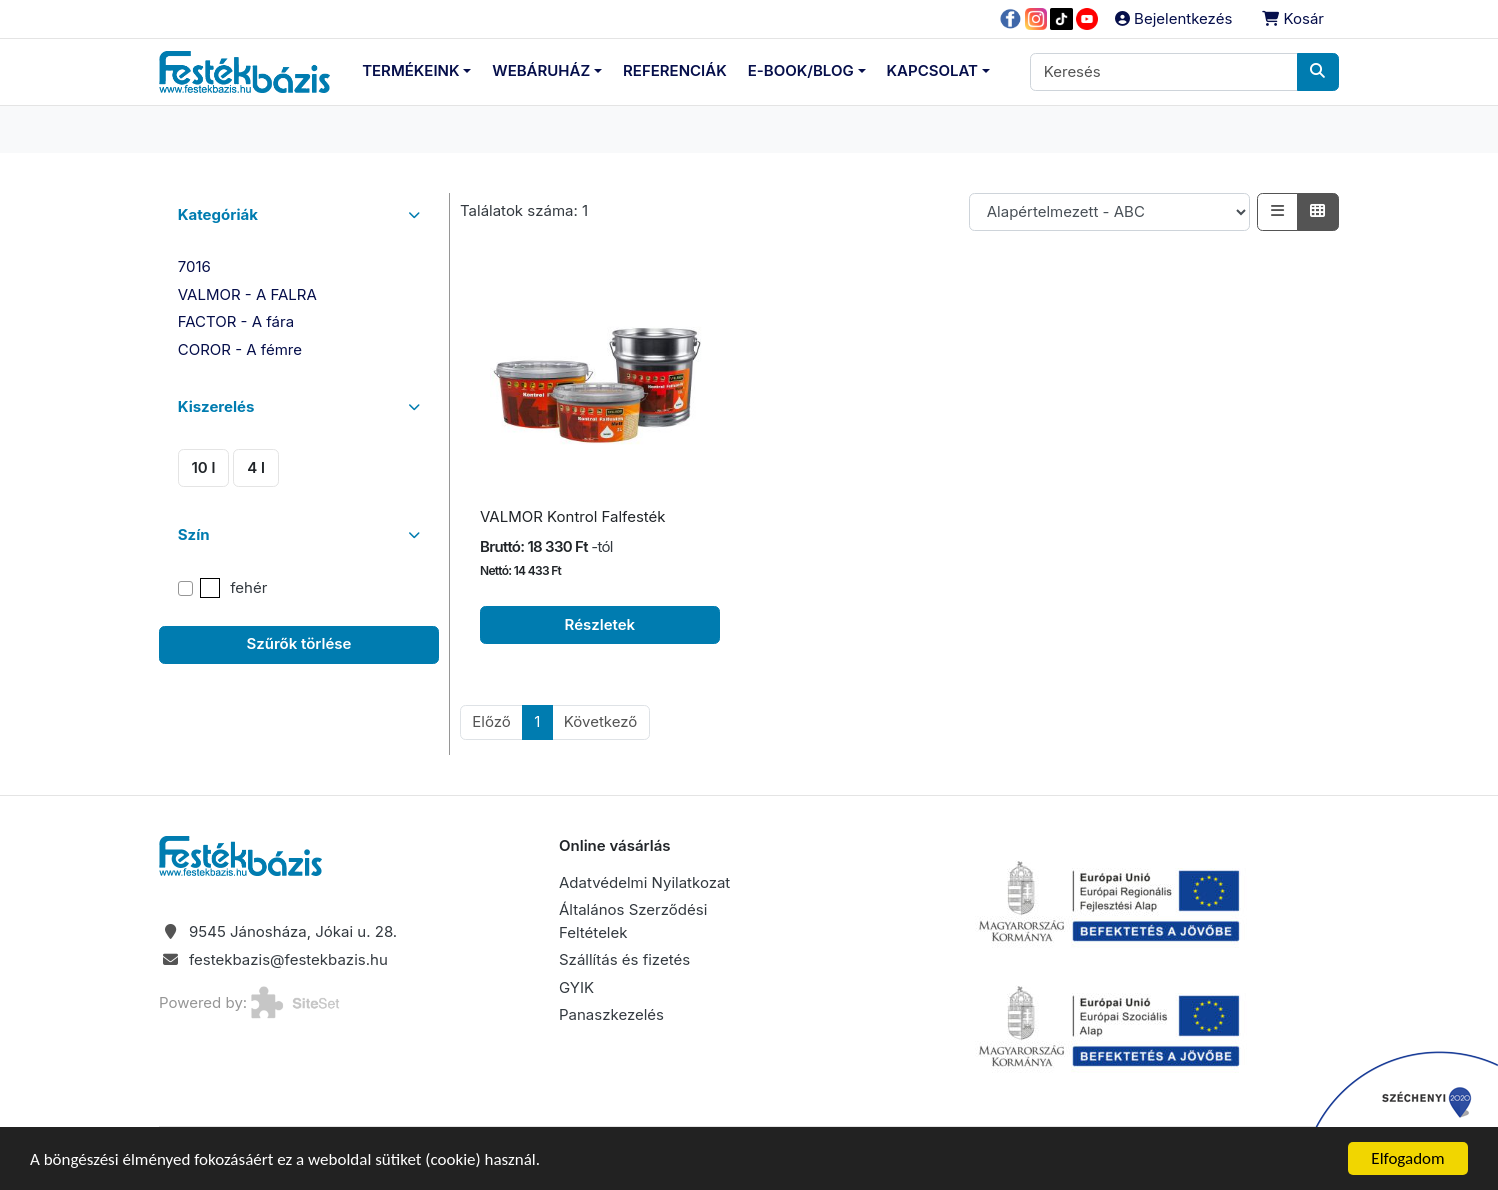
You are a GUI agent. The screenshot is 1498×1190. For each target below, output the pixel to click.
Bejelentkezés (1173, 18)
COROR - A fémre (240, 349)
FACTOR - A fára (236, 321)
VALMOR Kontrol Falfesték (573, 516)
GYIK (576, 987)
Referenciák (675, 70)
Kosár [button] (1293, 18)
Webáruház (541, 70)
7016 (194, 266)
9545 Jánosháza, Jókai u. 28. (293, 931)
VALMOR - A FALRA (247, 294)
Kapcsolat (932, 70)
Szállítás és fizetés (624, 959)
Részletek (600, 624)
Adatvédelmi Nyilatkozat (644, 882)
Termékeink (410, 70)
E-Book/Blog (801, 70)
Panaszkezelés (611, 1014)
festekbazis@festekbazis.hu (288, 959)
